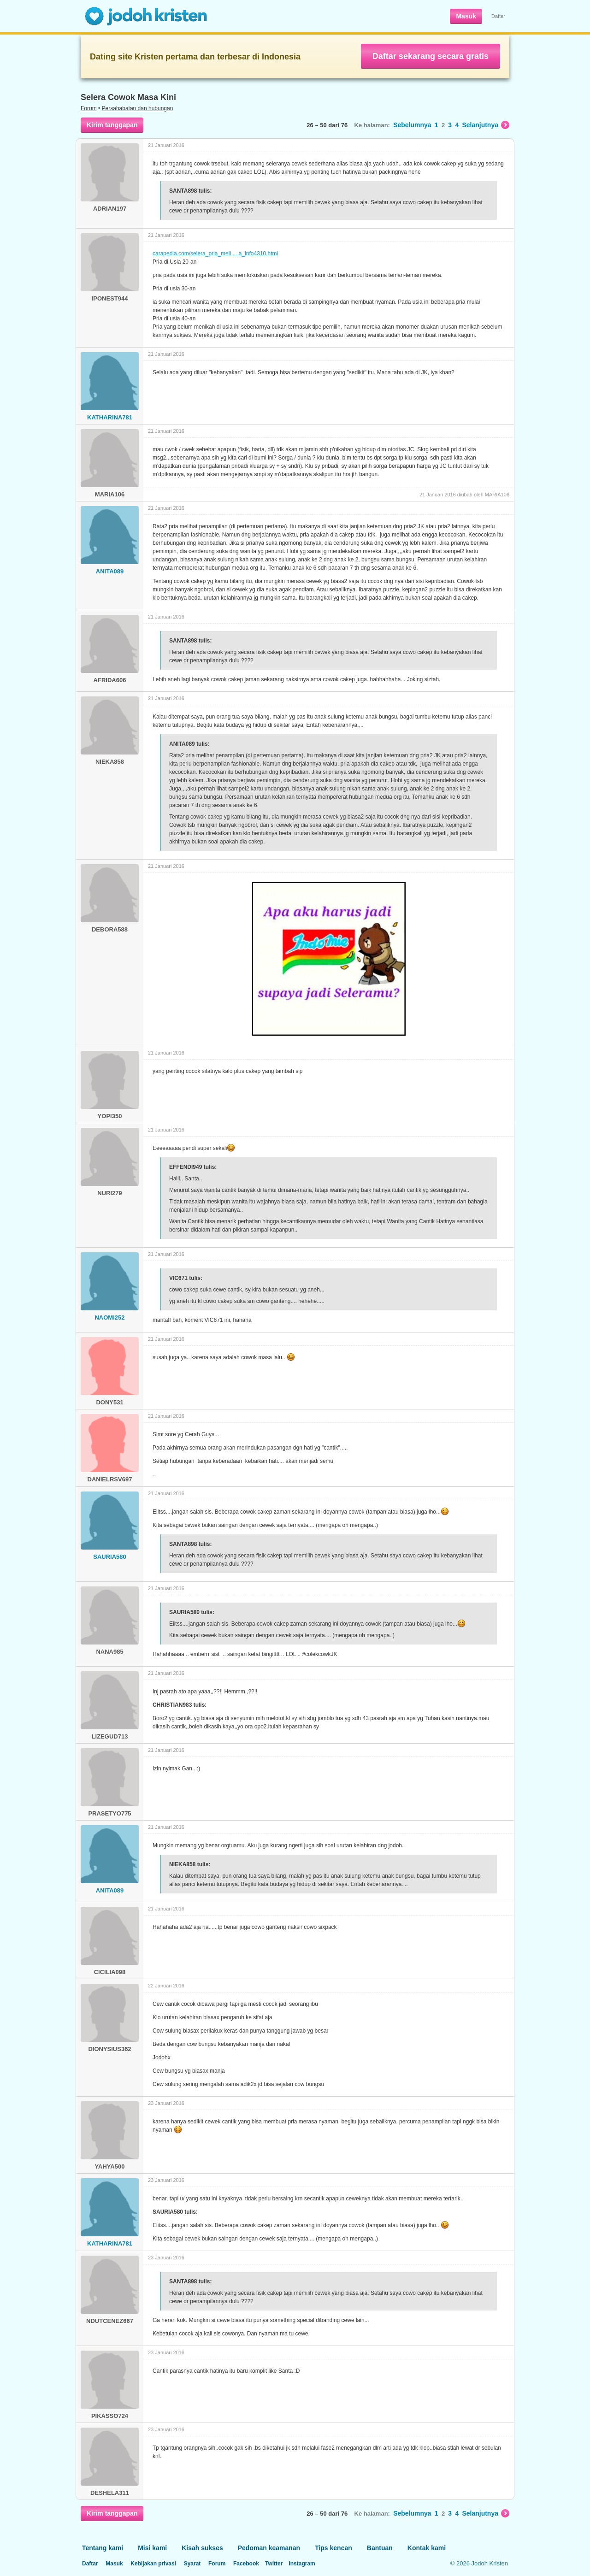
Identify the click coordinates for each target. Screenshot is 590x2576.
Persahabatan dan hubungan (137, 108)
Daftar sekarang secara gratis (430, 56)
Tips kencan (333, 2548)
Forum (89, 108)
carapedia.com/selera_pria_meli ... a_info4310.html (215, 253)
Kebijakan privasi (153, 2563)
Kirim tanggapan (112, 125)
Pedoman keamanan (269, 2548)
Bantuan (380, 2548)
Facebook (246, 2563)
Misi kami (152, 2548)
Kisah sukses (202, 2548)
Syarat (192, 2563)
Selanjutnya (485, 125)
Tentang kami (102, 2548)
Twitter (274, 2563)
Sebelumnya (412, 125)
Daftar (498, 16)
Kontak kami (426, 2548)
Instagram (302, 2563)
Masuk (466, 16)
